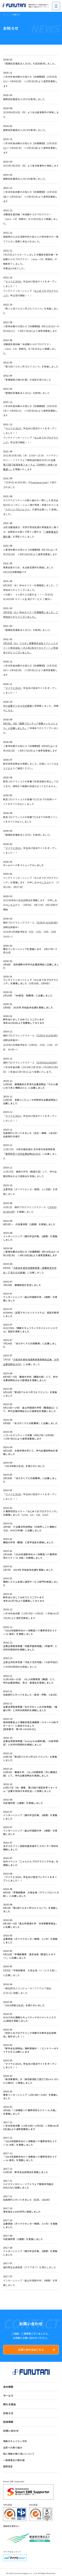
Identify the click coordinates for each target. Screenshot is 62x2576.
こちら (9, 710)
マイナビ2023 (13, 428)
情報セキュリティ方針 (15, 2441)
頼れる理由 (9, 2404)
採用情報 (8, 2422)
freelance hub (39, 482)
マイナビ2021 (13, 848)
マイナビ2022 (13, 688)
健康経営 (8, 2466)
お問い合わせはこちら (31, 2349)
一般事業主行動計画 (14, 2460)
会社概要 (8, 2386)
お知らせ (8, 2413)
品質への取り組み (12, 2447)
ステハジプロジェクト (17, 509)
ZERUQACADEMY (47, 1062)
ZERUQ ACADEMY (47, 922)
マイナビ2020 (13, 1494)
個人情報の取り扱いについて (18, 2454)
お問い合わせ (11, 2430)
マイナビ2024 (13, 281)
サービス (8, 2395)
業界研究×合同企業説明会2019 (22, 1153)
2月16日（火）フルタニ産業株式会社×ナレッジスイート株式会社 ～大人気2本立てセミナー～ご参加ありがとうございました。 (30, 648)
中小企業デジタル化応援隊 (17, 705)
